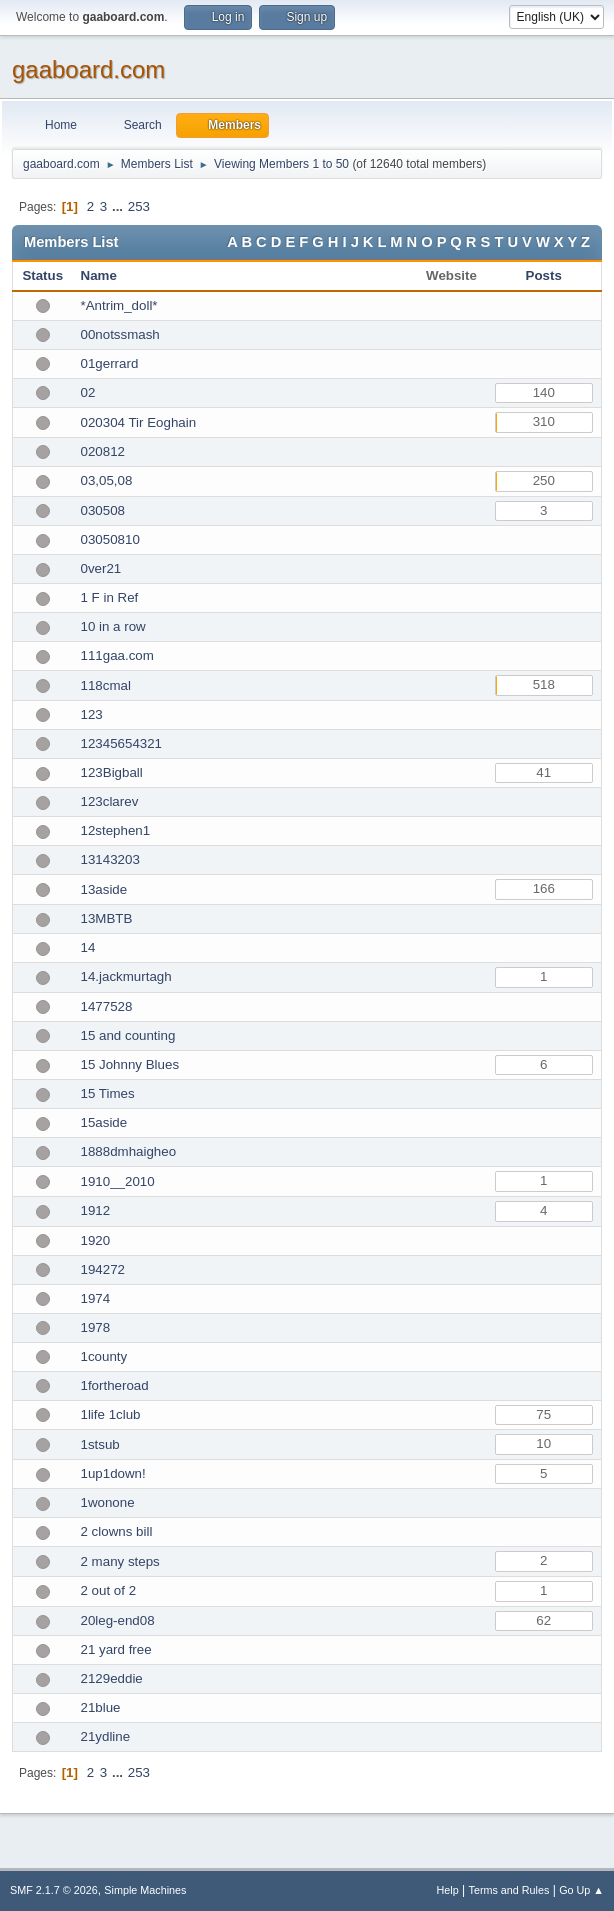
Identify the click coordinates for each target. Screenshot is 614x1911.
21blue (101, 1707)
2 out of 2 (109, 1590)
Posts (544, 275)
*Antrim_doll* (119, 305)
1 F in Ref (110, 597)
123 (92, 714)
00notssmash (120, 334)
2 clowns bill (117, 1531)
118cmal (106, 685)
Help (448, 1890)
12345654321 (122, 743)
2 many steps (120, 1561)
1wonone (108, 1502)
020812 (103, 451)
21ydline (106, 1736)
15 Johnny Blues (130, 1064)
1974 (96, 1298)
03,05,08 (107, 480)
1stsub (100, 1444)
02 (88, 392)
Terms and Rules (509, 1890)
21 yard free (116, 1649)
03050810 (110, 539)
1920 (96, 1240)
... (119, 206)
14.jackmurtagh (126, 976)
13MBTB (107, 918)
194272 (103, 1269)
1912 (96, 1210)
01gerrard (110, 363)
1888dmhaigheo (129, 1151)
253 (139, 206)
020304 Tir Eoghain (139, 422)
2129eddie (112, 1678)
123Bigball (112, 772)
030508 (103, 510)
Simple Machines (145, 1890)
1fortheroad (115, 1385)
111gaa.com (117, 655)
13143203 (110, 859)
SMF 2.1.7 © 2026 (54, 1890)
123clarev (110, 801)
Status (42, 275)
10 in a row (113, 626)
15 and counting (128, 1035)
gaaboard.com (88, 69)
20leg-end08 (118, 1620)
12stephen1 (116, 830)
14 (88, 947)
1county (104, 1356)
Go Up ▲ (581, 1890)
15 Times (108, 1093)
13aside (104, 889)
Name (99, 275)
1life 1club (111, 1414)
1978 (96, 1327)
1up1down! (113, 1473)
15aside (104, 1122)
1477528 (107, 1006)
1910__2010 (118, 1181)
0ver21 (101, 568)
